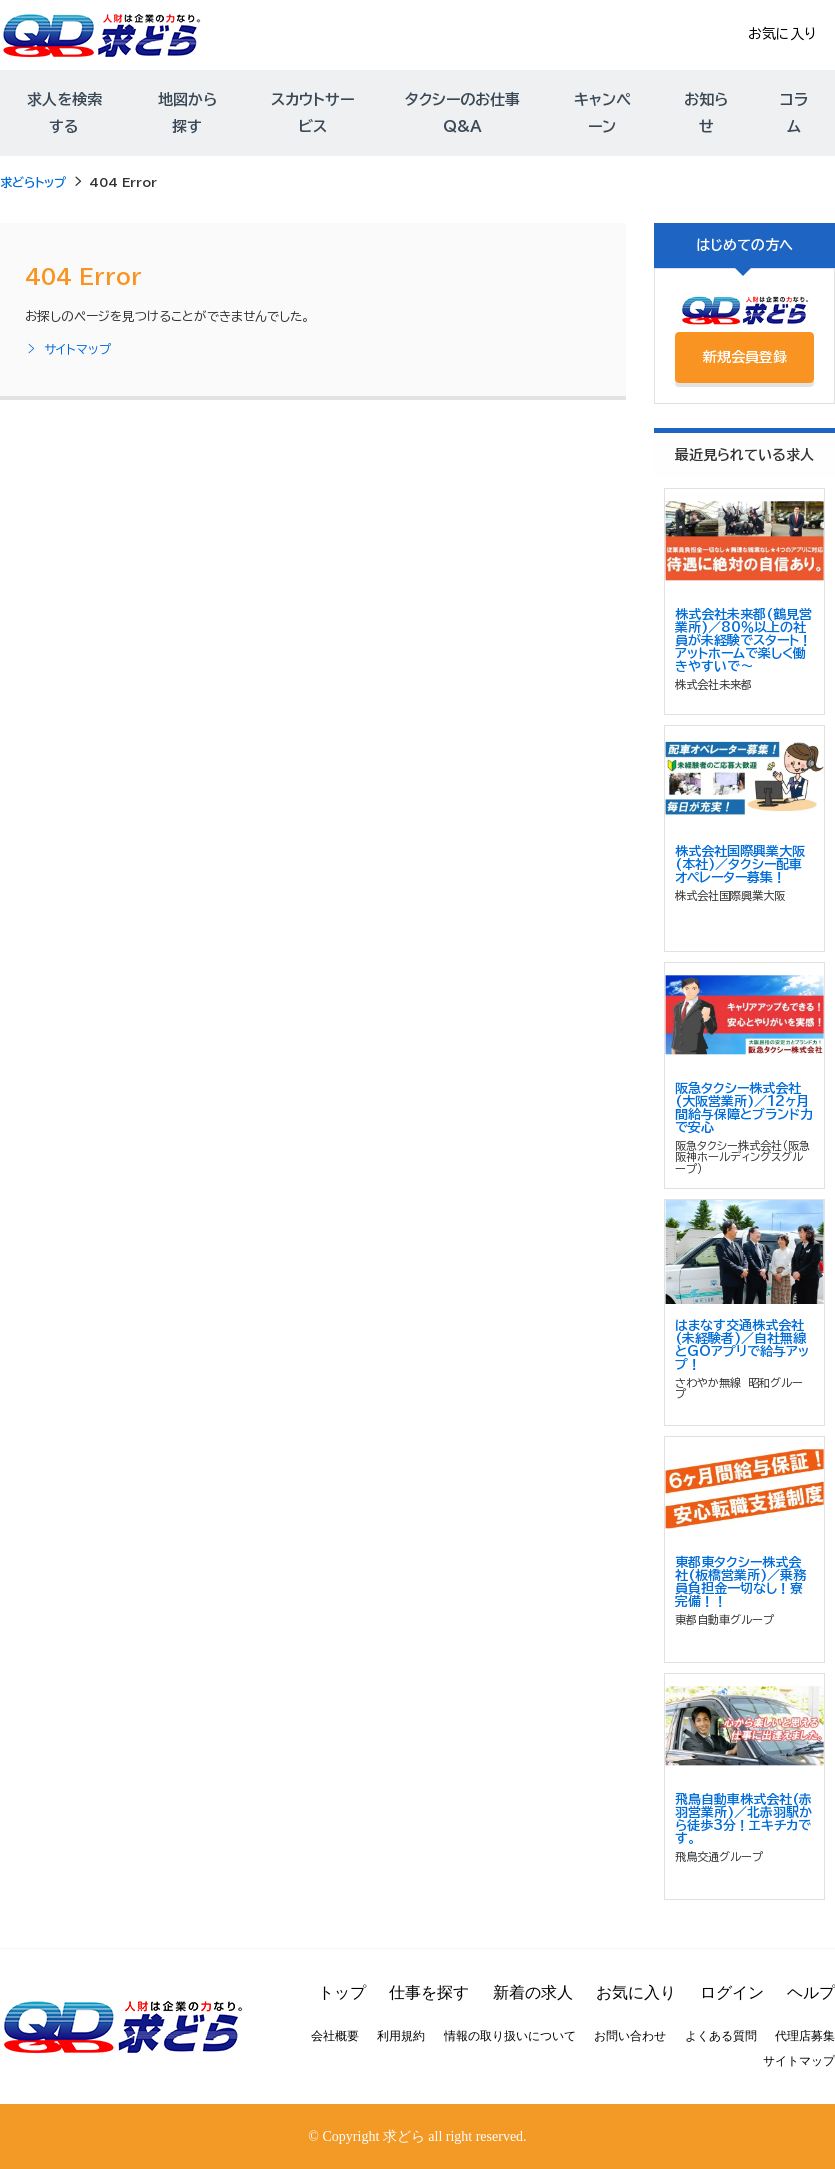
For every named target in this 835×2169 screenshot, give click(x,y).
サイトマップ (68, 349)
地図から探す (187, 113)
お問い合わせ (630, 2036)
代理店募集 (805, 2036)
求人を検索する (64, 113)
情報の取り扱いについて (510, 2036)
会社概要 (335, 2036)
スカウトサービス (312, 113)
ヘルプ (811, 1992)
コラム (794, 113)
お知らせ (706, 113)
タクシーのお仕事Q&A (462, 113)
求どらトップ (33, 182)
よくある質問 (721, 2036)
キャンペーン (602, 113)
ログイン (732, 1992)
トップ (342, 1992)
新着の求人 (533, 1992)
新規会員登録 (745, 357)
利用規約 (401, 2036)
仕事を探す (429, 1992)
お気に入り (782, 34)
